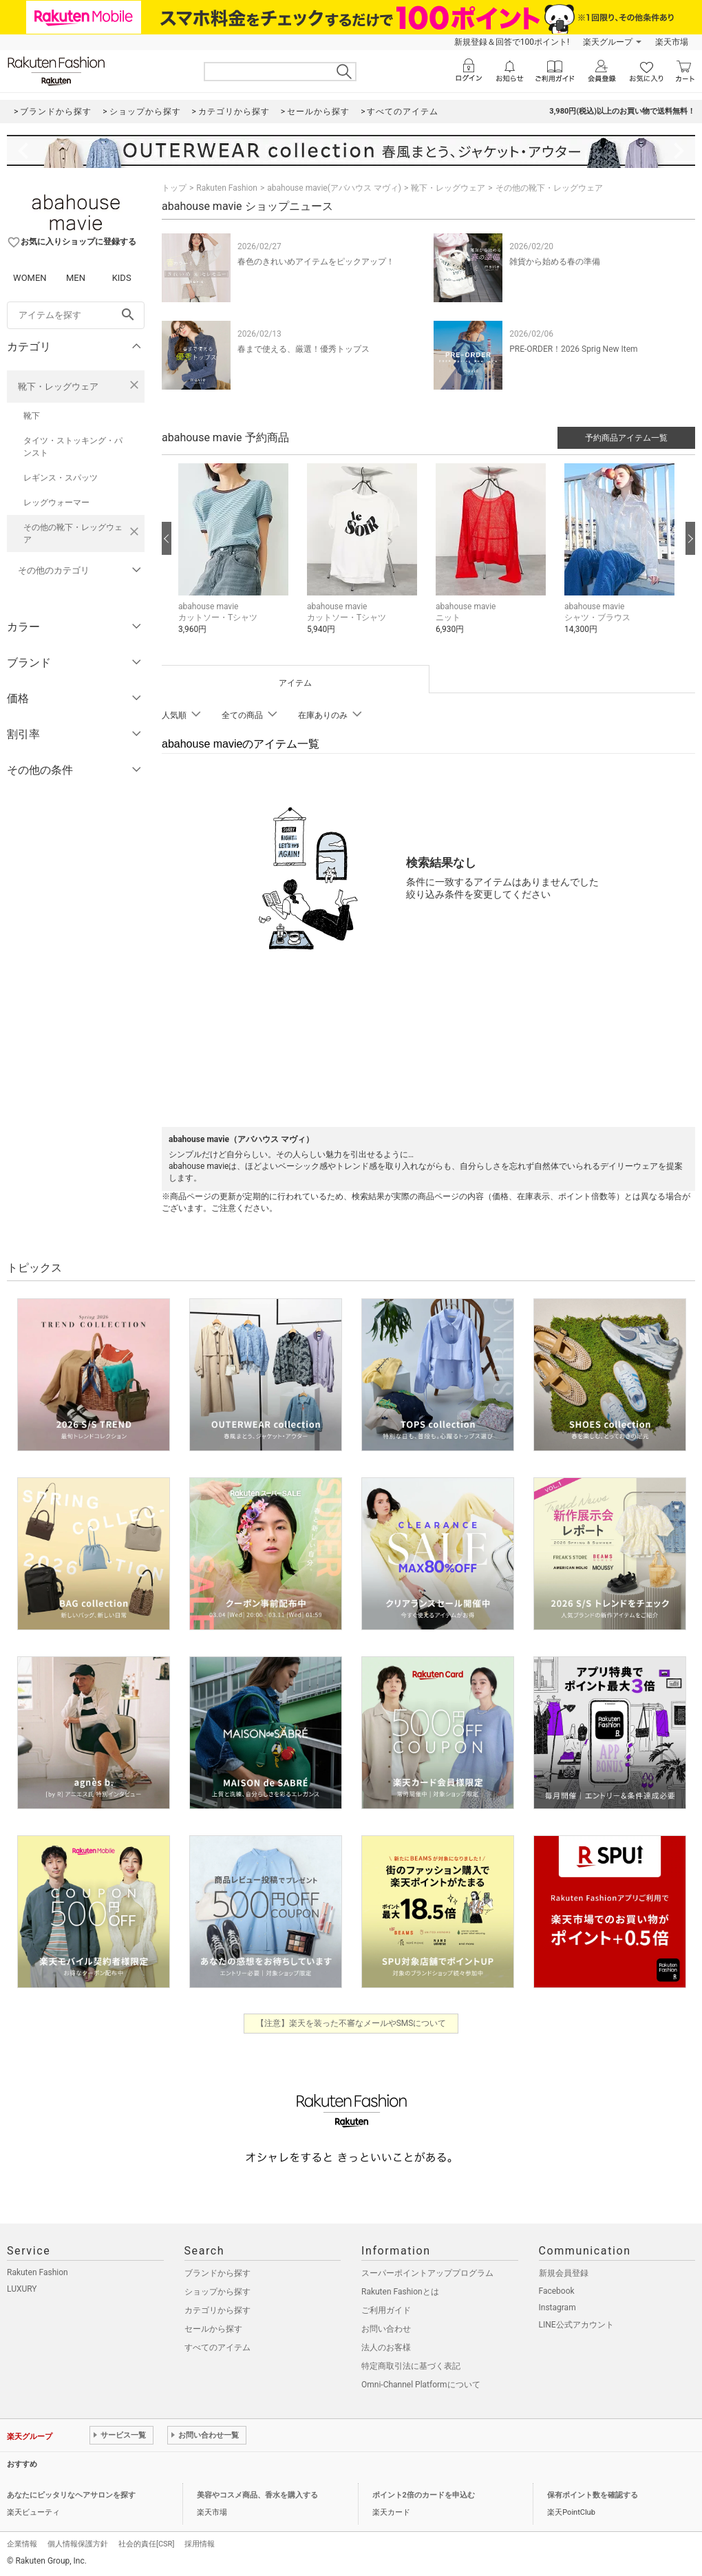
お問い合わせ (386, 2329)
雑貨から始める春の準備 (554, 261)
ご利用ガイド (386, 2310)
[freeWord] (76, 315)
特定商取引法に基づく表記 (410, 2366)
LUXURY (22, 2289)
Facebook (557, 2291)
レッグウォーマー (56, 502)
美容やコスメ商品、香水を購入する (257, 2495)
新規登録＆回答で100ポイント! (511, 42)
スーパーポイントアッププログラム (427, 2273)
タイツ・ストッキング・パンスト (73, 447)
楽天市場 (671, 42)
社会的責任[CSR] (146, 2544)
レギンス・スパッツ (60, 478)
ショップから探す (217, 2292)
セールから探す (213, 2329)
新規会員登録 (563, 2273)
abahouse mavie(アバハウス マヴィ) (334, 188)
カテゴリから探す (217, 2310)
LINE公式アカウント (576, 2325)
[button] (235, 559)
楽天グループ (607, 42)
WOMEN (30, 278)
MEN (75, 278)
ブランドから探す (217, 2273)
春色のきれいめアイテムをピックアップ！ (315, 261)
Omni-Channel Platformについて (420, 2384)
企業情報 (22, 2544)
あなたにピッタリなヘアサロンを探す (71, 2495)
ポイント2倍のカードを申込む (423, 2495)
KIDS (121, 278)
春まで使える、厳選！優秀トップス (303, 349)
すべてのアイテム (217, 2347)
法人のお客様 (386, 2347)
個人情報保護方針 (77, 2544)
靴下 (31, 416)
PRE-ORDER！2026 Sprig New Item (573, 349)
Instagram (557, 2307)
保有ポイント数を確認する (592, 2495)
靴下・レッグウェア (58, 386)
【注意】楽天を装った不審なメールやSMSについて (351, 2023)
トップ (174, 188)
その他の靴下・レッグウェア (73, 533)
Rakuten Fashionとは (400, 2292)
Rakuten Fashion (226, 188)
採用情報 (199, 2544)
